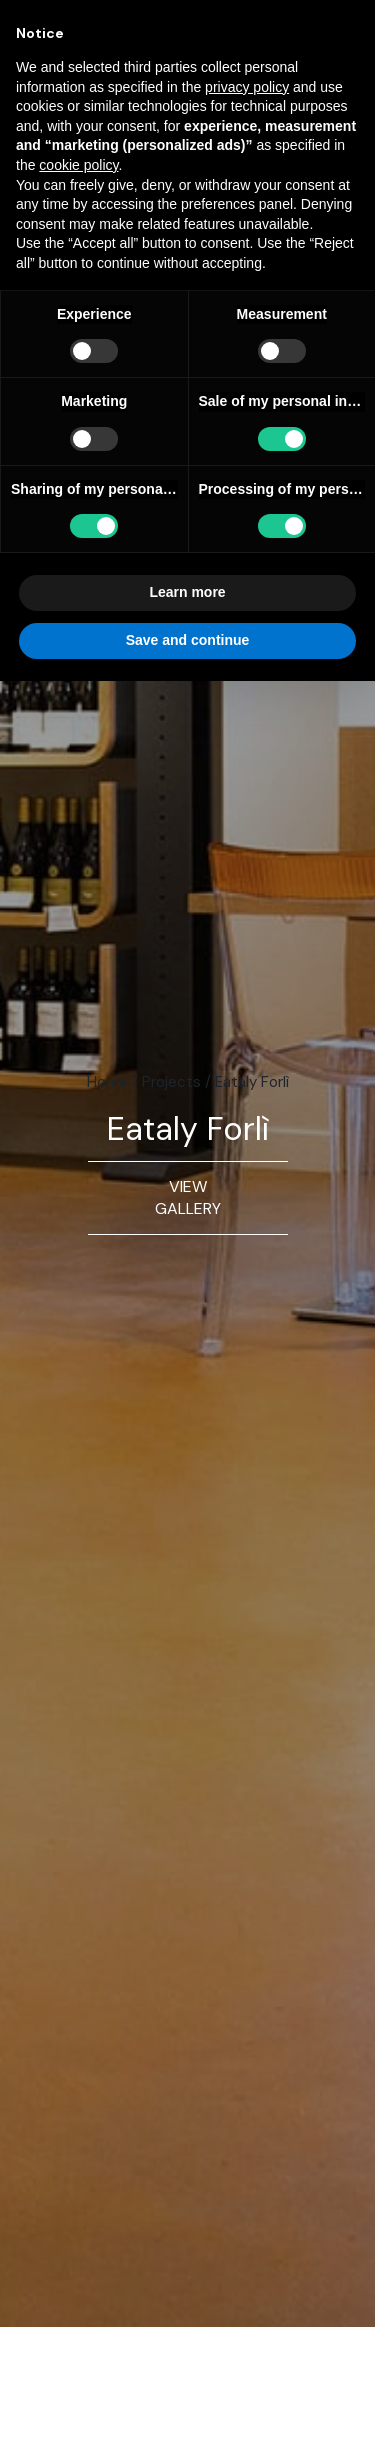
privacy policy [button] (247, 87)
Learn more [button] (187, 592)
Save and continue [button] (188, 640)
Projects (171, 1082)
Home (107, 1082)
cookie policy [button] (78, 165)
